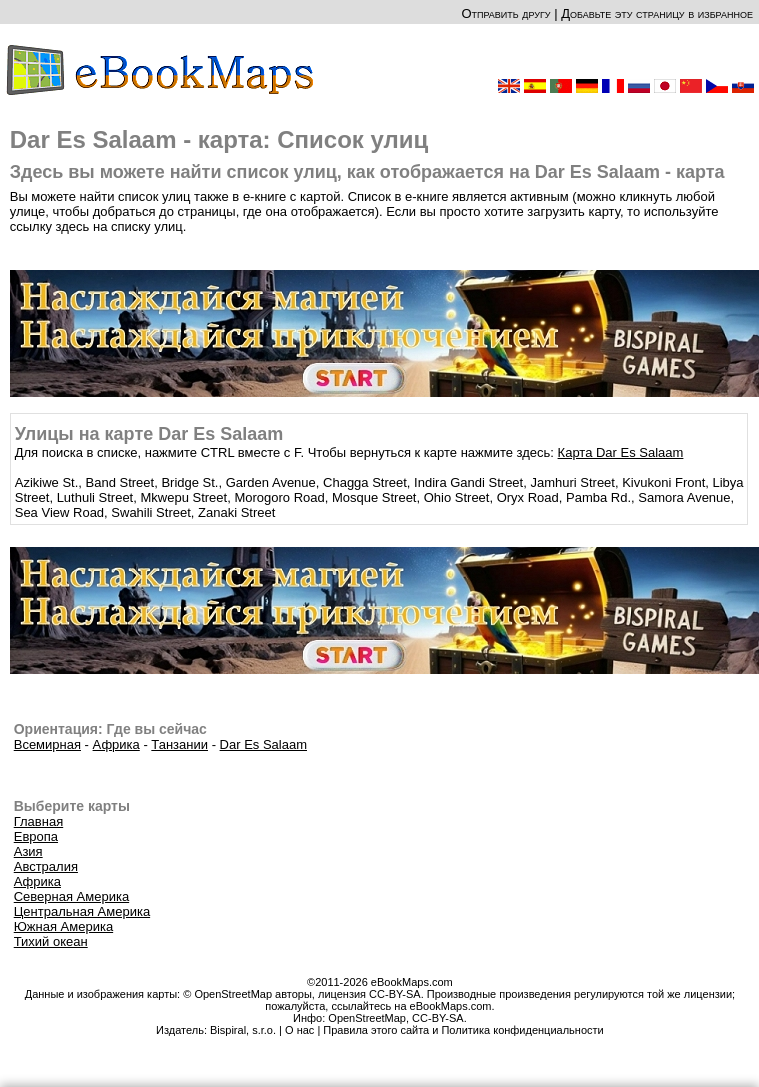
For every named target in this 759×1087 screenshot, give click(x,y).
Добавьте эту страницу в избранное (657, 13)
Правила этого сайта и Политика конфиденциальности (463, 1030)
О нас (299, 1030)
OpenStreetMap (367, 1018)
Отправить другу (505, 13)
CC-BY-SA (438, 1018)
